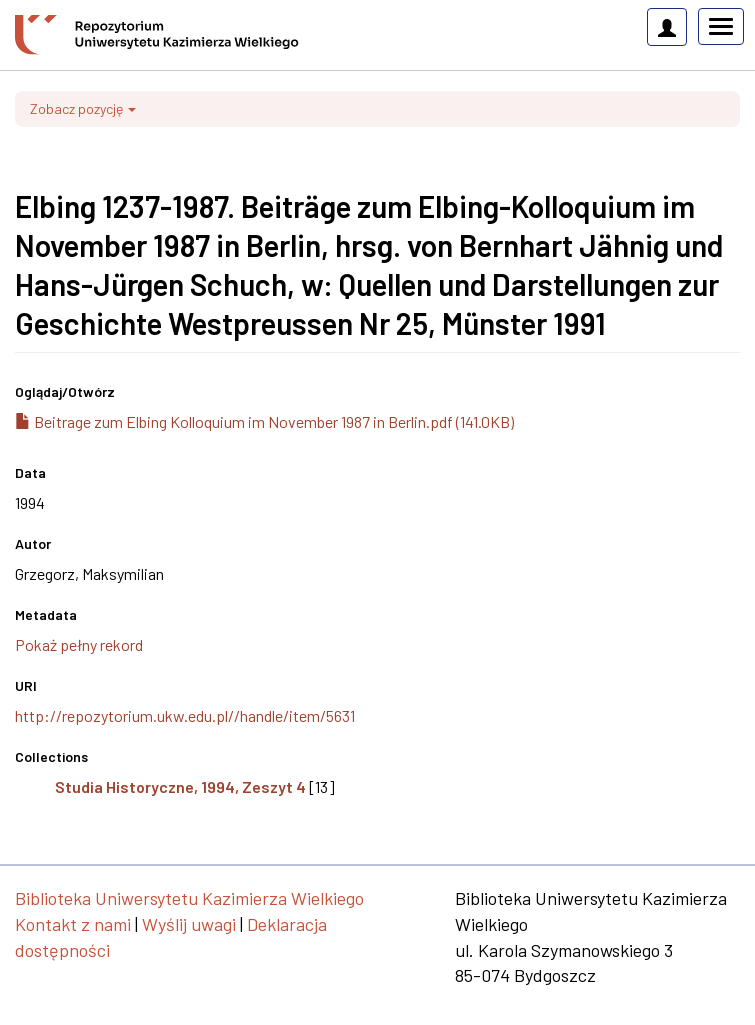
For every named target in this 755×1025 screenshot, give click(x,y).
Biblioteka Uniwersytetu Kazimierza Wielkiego (189, 898)
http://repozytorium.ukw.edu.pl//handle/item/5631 (185, 715)
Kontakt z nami (73, 924)
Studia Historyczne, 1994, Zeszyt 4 (180, 786)
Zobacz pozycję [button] (83, 108)
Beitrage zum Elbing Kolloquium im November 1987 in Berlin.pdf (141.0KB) (264, 421)
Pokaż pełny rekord (79, 644)
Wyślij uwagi (189, 924)
